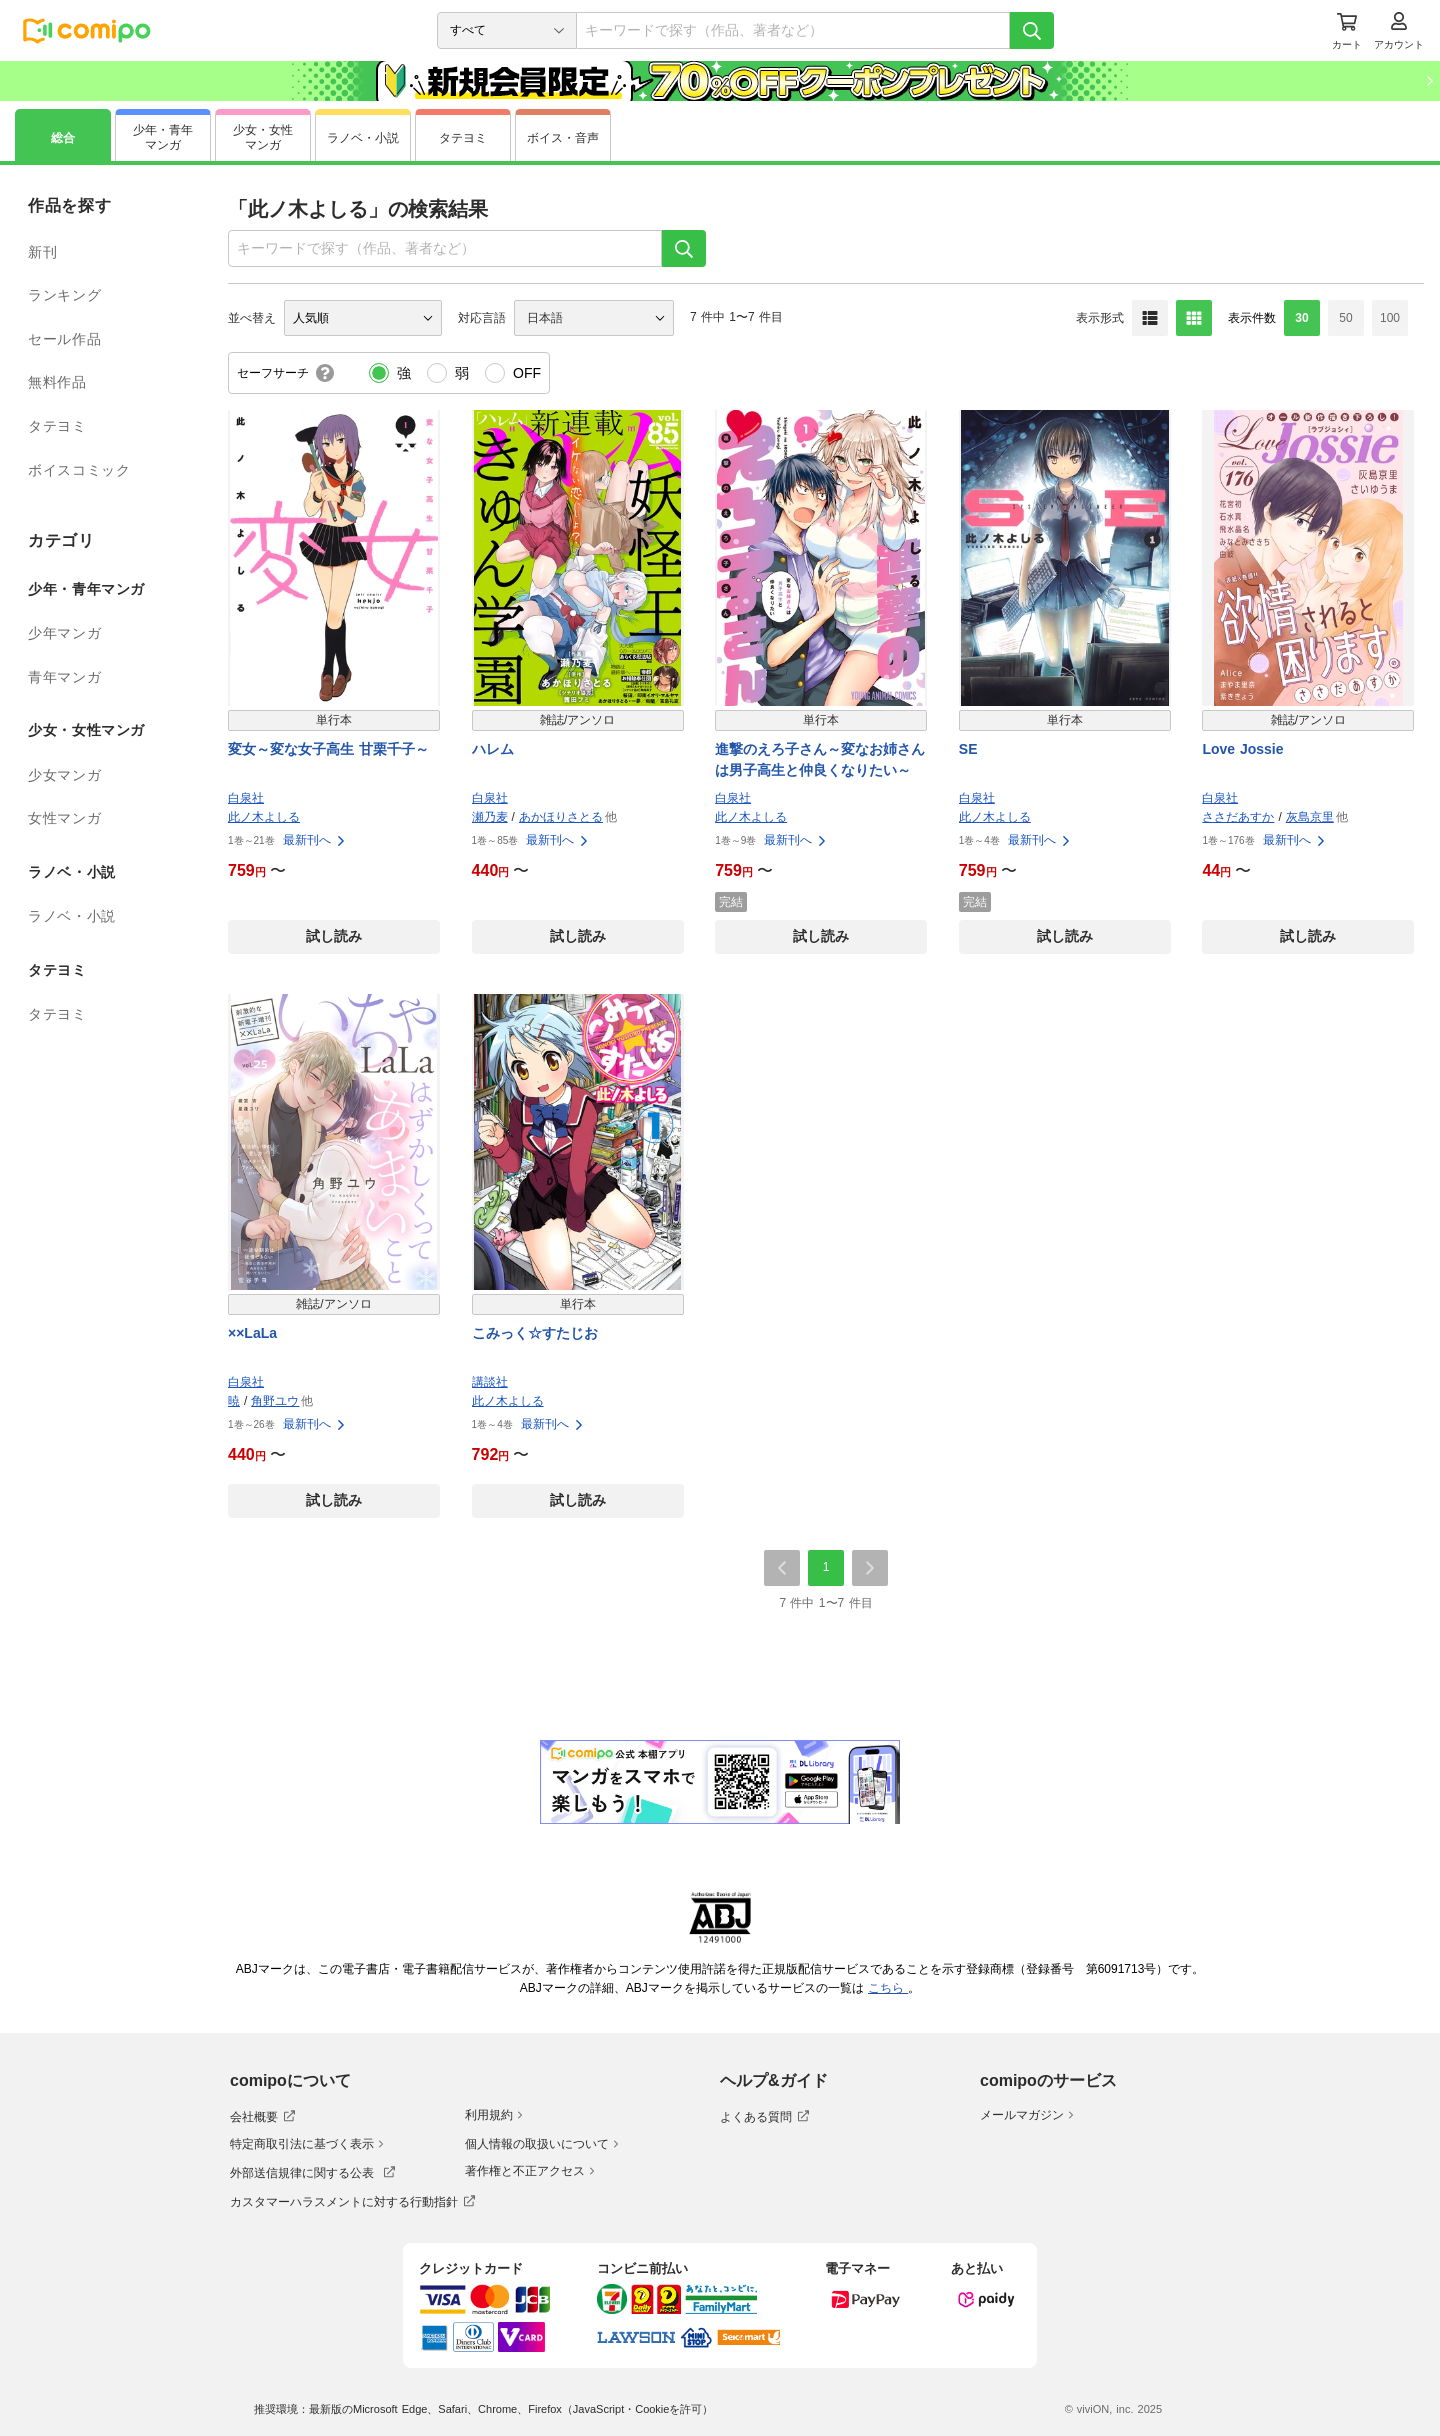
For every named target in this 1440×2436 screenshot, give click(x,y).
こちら (888, 1988)
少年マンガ (64, 633)
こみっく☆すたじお (535, 1333)
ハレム (493, 749)
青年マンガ (64, 677)
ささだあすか (1238, 817)
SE (968, 749)
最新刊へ (315, 840)
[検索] (1032, 30)
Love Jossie (1242, 749)
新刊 (42, 252)
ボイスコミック (79, 470)
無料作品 (57, 382)
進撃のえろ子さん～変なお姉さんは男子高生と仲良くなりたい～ (820, 759)
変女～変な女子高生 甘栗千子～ (328, 749)
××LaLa (252, 1333)
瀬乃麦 (490, 817)
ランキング (64, 295)
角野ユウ (275, 1401)
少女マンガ (64, 775)
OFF (527, 373)
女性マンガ (64, 818)
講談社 (490, 1382)
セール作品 (64, 339)
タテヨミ (57, 426)
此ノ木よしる (264, 817)
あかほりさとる (561, 817)
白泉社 (246, 798)
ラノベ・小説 (72, 916)
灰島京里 (1310, 817)
